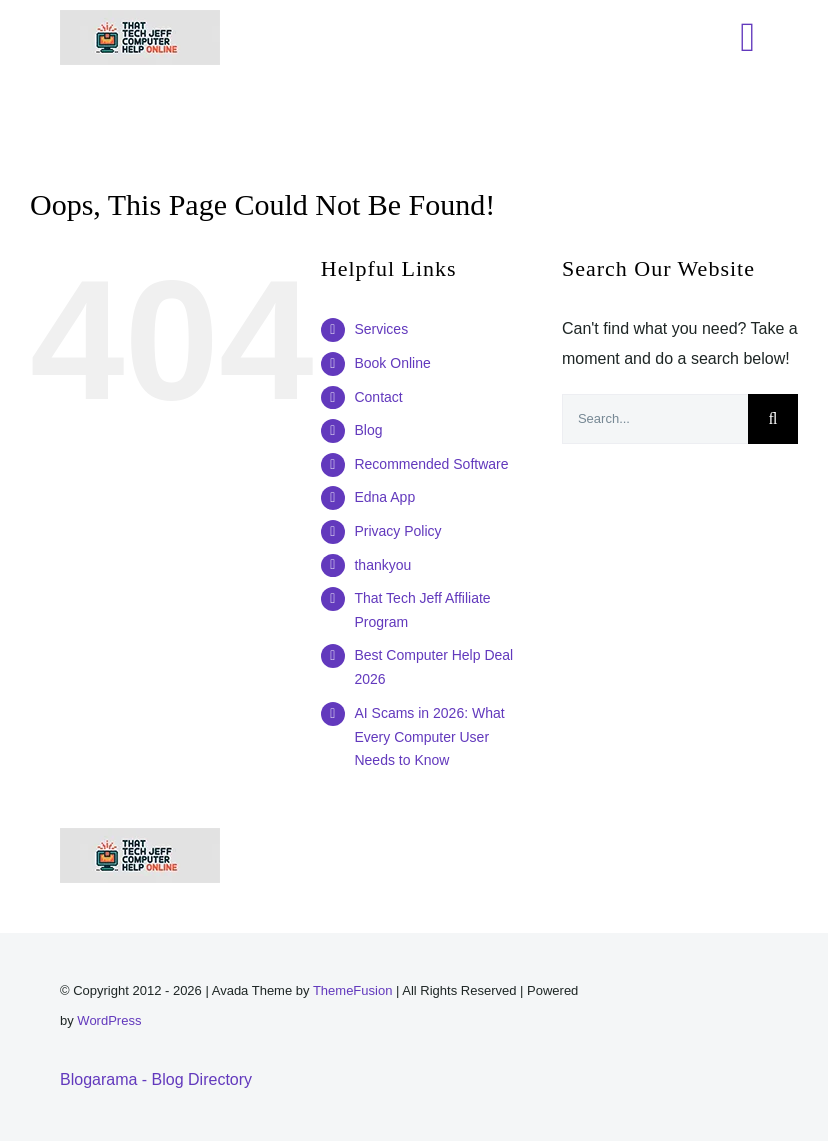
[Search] (773, 419)
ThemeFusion (352, 990)
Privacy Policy (397, 531)
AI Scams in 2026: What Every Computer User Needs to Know (429, 737)
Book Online (392, 363)
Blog (368, 430)
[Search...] (655, 419)
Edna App (384, 497)
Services (381, 329)
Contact (378, 397)
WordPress (109, 1020)
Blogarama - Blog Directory (156, 1079)
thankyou (382, 565)
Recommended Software (431, 464)
